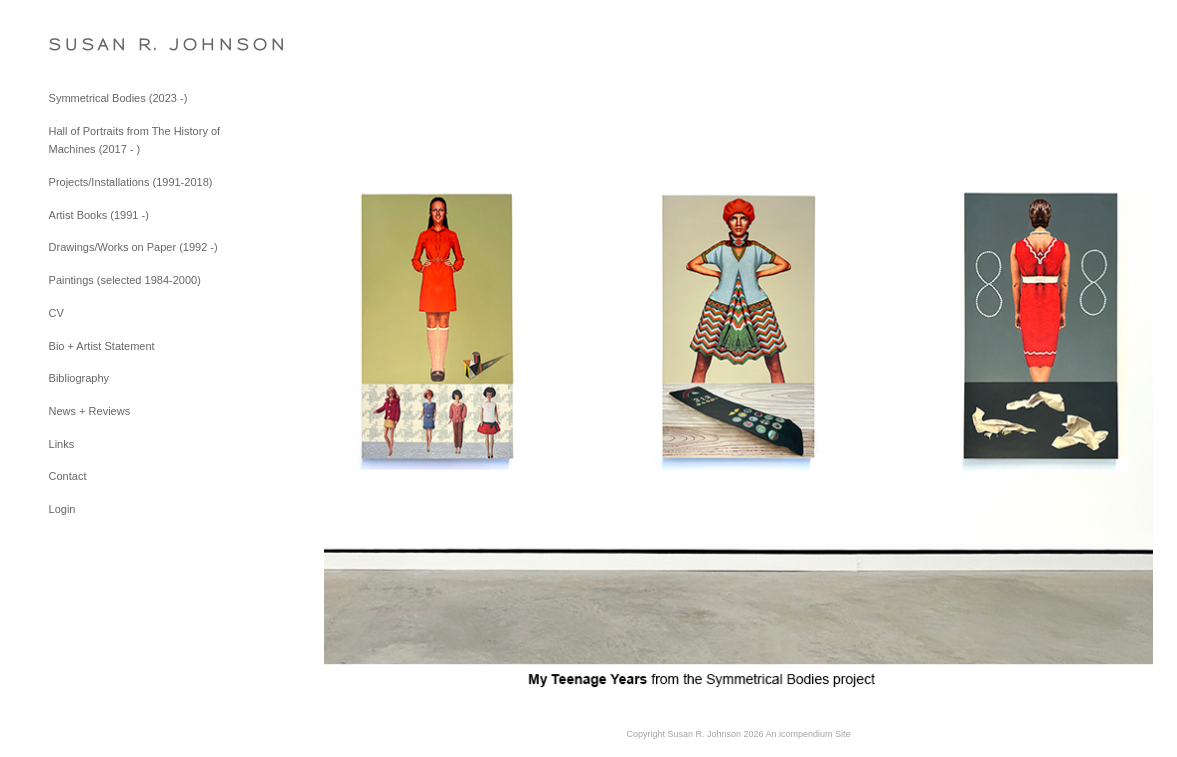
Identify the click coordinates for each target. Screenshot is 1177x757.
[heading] (99, 44)
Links (62, 444)
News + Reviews (90, 411)
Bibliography (79, 378)
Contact (68, 476)
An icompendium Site (808, 734)
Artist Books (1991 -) (99, 215)
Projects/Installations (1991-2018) (131, 182)
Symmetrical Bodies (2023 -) (118, 98)
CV (56, 313)
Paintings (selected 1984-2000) (125, 280)
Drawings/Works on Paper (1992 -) (133, 247)
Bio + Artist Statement (102, 346)
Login (62, 509)
